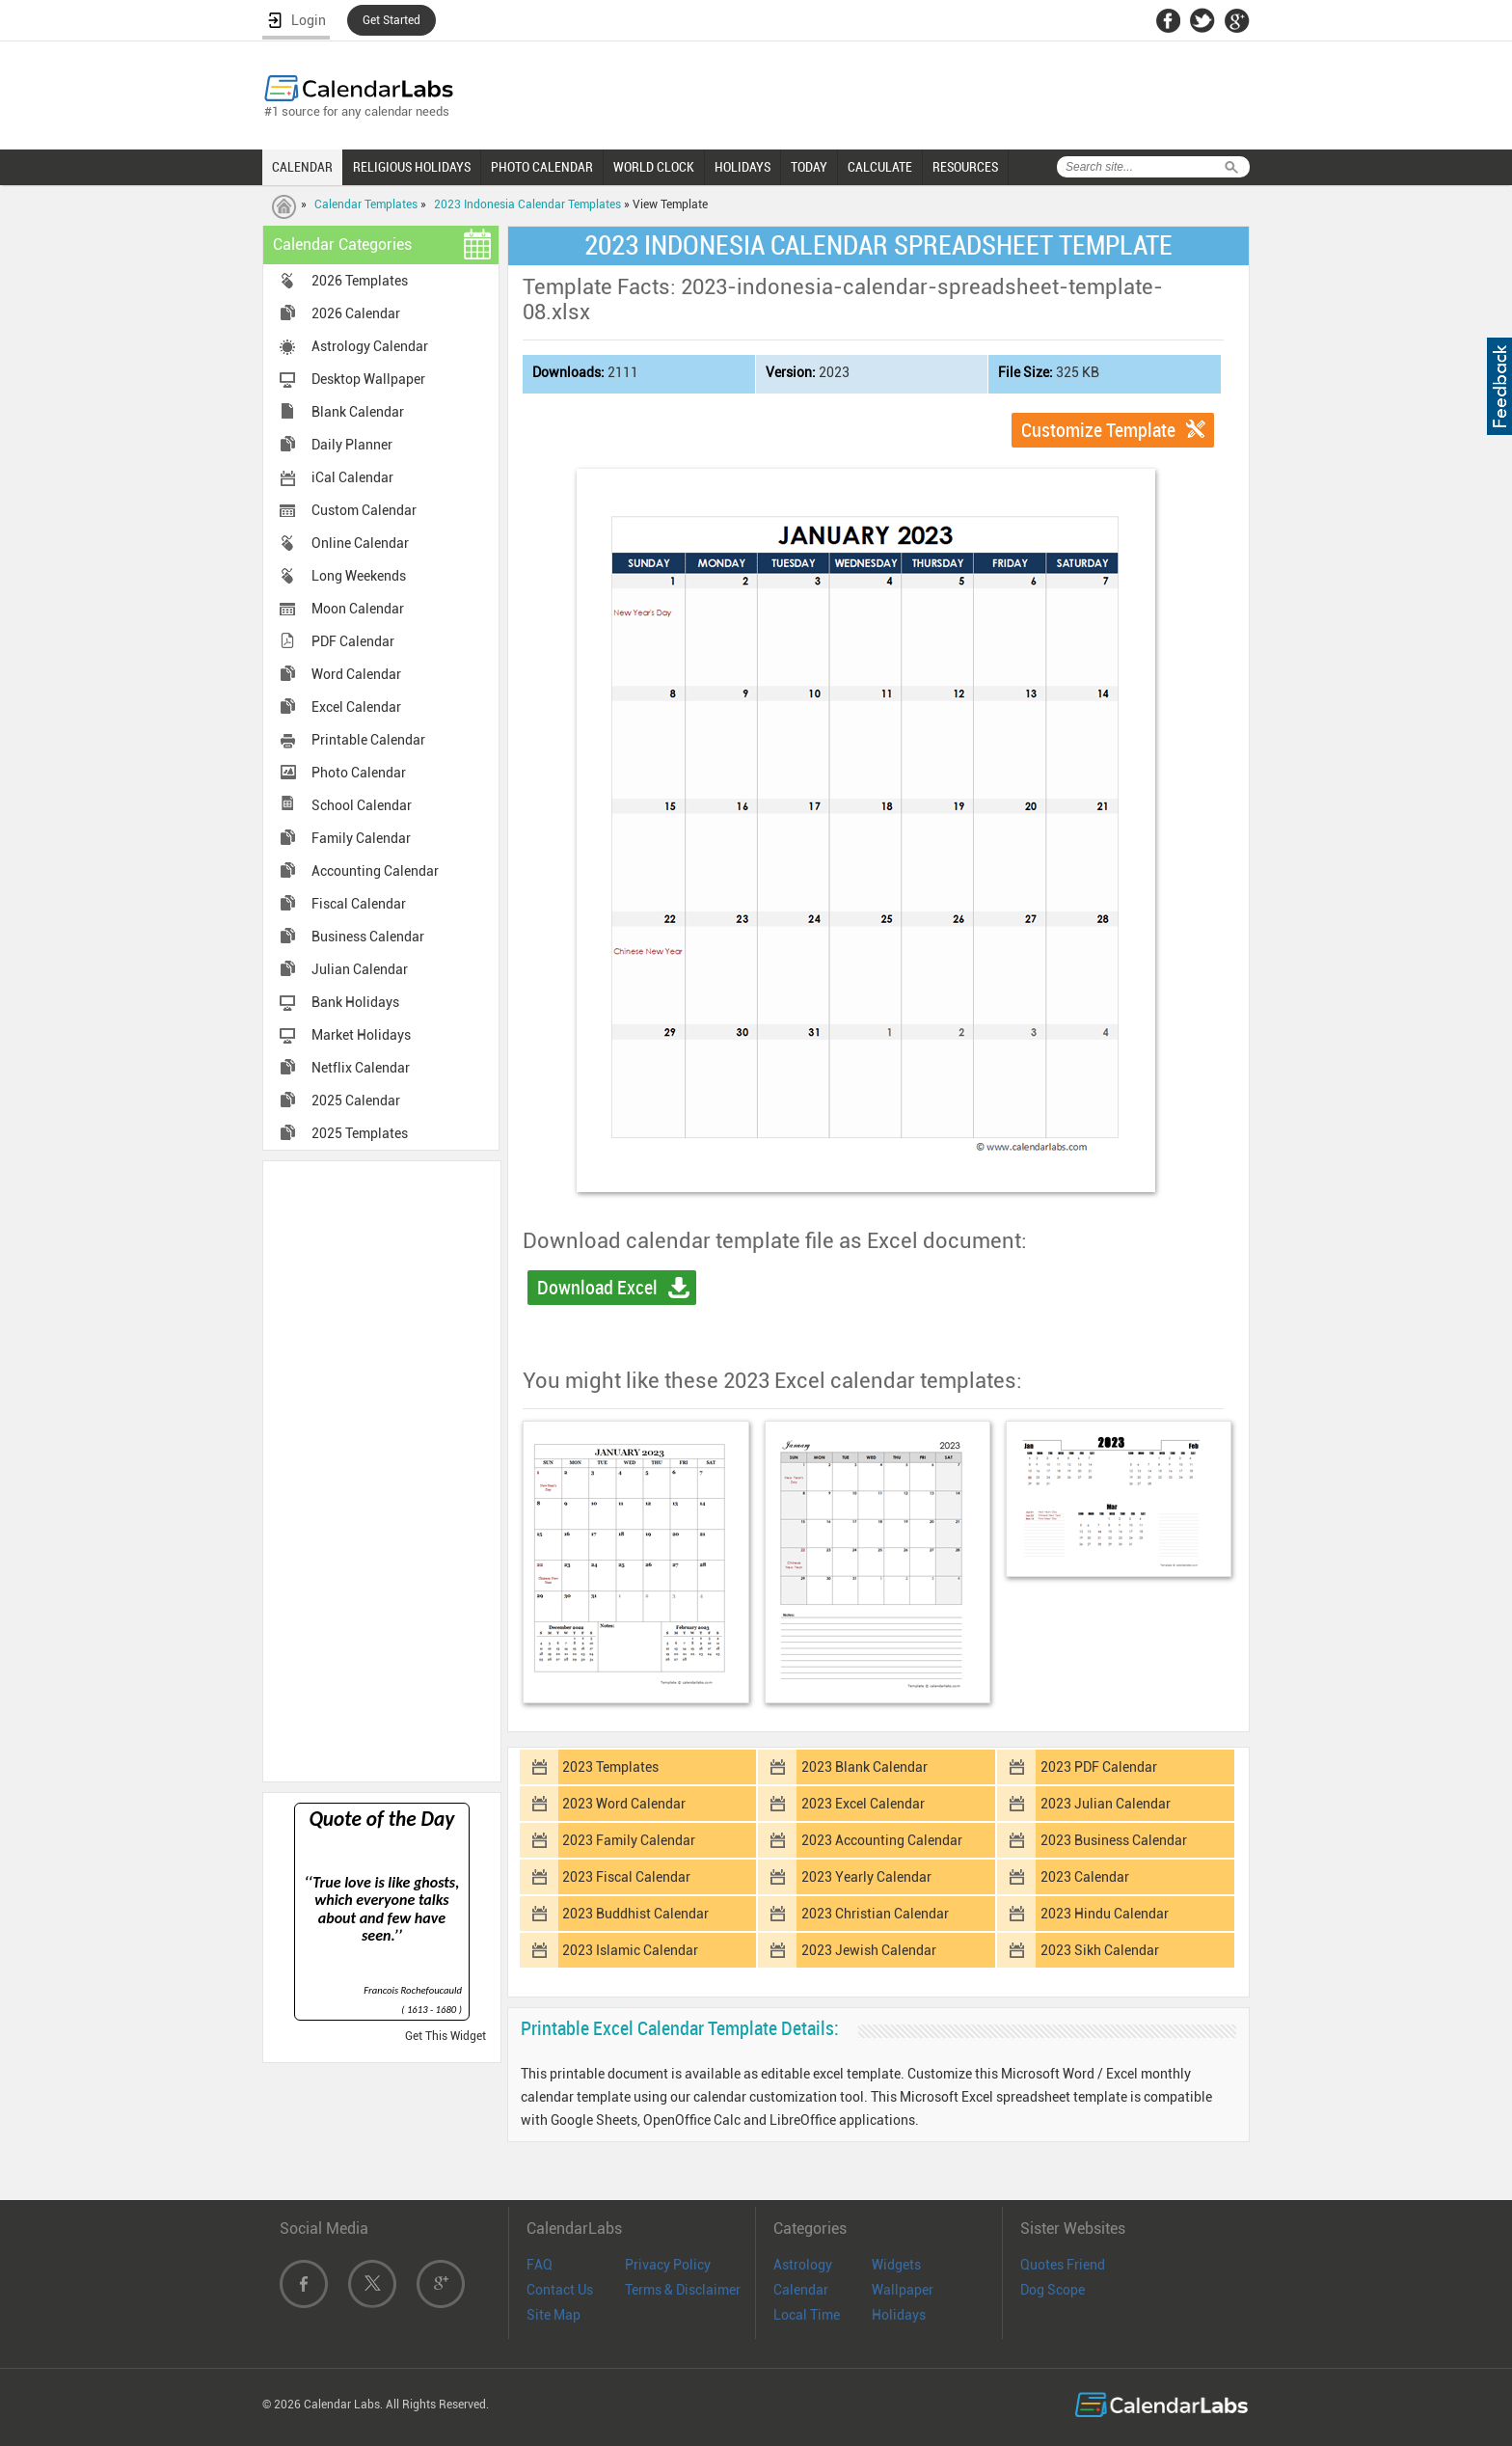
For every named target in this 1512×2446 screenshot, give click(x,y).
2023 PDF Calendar (1098, 1767)
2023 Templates (610, 1767)
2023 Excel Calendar (863, 1803)
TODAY (809, 167)
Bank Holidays (355, 1002)
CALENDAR (302, 167)
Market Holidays (361, 1035)
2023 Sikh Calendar (1099, 1950)
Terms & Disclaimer (683, 2289)
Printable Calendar (368, 739)
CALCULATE (880, 167)
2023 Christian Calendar (875, 1913)
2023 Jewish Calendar (868, 1950)
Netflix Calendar (360, 1067)
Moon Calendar (357, 608)
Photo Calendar (358, 772)
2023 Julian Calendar (1105, 1803)
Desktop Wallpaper (368, 379)
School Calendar (361, 805)
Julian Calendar (359, 969)
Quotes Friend (1062, 2264)
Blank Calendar (357, 412)
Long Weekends (358, 576)
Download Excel (597, 1287)
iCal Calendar (352, 477)
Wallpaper (902, 2289)
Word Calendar (356, 674)
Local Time (806, 2315)
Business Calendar (367, 936)
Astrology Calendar (369, 346)
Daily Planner (351, 444)
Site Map (553, 2315)
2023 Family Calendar (628, 1840)
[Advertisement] (382, 1470)
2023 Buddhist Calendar (635, 1913)
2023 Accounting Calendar (881, 1840)
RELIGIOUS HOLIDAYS (412, 167)
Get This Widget (445, 2036)
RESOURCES (965, 167)
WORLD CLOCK (653, 167)
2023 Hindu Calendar (1104, 1913)
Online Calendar (360, 543)
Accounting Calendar (375, 871)
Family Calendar (361, 838)
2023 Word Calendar (624, 1803)
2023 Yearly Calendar (866, 1877)
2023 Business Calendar (1113, 1840)
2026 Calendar (355, 313)
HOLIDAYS (742, 167)
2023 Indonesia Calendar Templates (527, 204)
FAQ (539, 2264)
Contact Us (559, 2289)
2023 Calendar (1084, 1877)
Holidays (899, 2315)
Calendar (800, 2289)
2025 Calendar (355, 1100)
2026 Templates (359, 280)
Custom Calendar (364, 510)
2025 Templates (359, 1133)
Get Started (391, 20)
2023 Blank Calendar (864, 1767)
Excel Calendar (356, 707)
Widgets (896, 2264)
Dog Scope (1052, 2289)
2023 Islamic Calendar (630, 1950)
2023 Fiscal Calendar (626, 1877)
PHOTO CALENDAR (542, 167)
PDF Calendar (352, 641)
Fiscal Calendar (358, 903)
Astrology (802, 2264)
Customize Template (1098, 430)
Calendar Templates (366, 204)
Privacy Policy (668, 2264)
